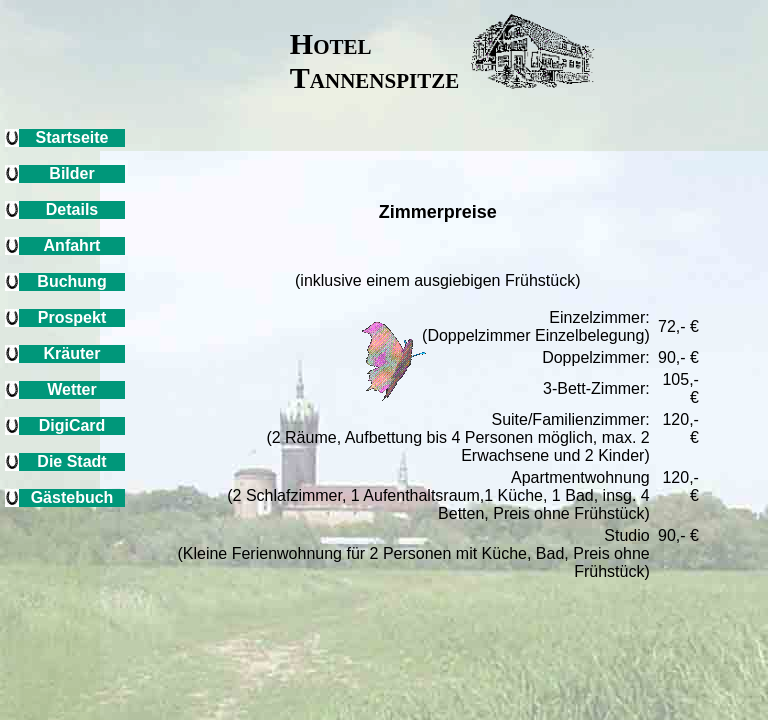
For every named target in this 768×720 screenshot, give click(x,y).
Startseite (72, 137)
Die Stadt (71, 461)
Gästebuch (72, 497)
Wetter (72, 389)
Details (72, 209)
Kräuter (72, 353)
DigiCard (72, 425)
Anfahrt (72, 245)
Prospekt (72, 317)
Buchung (71, 281)
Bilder (71, 173)
